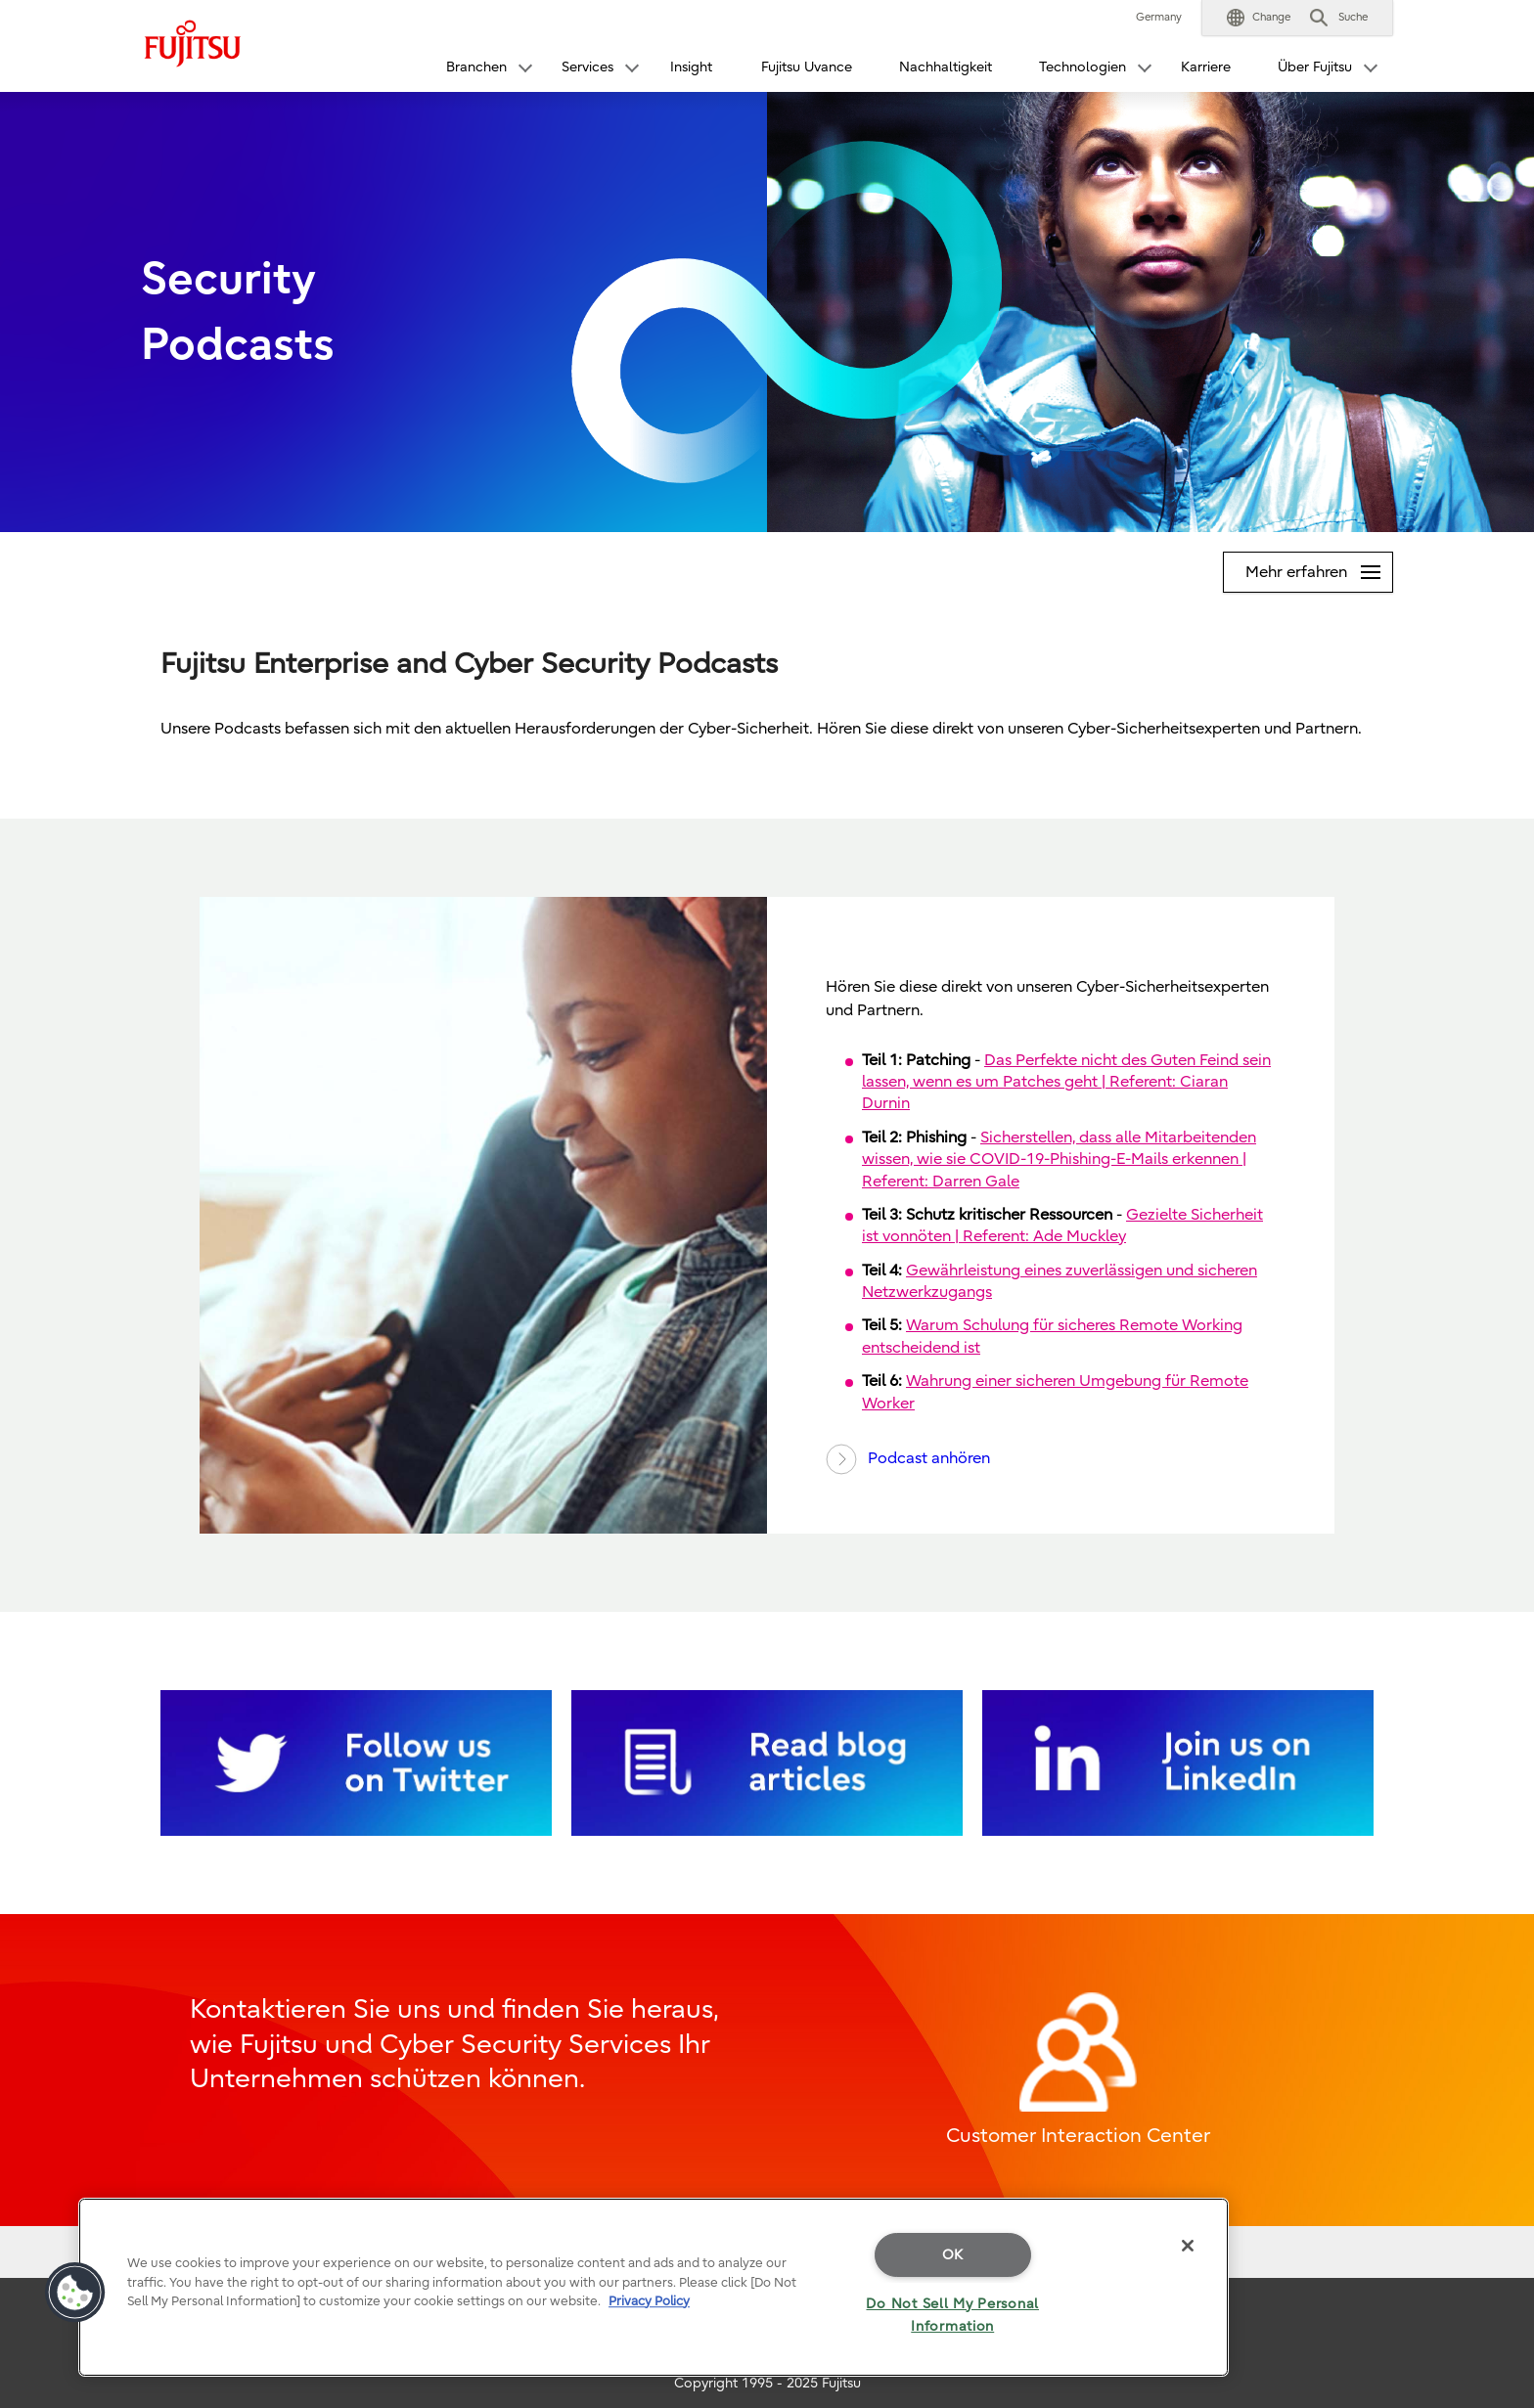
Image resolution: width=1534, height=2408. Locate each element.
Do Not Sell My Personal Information (952, 2315)
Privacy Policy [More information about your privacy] (649, 2301)
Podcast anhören (908, 1459)
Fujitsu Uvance (806, 67)
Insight (691, 67)
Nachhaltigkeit (945, 67)
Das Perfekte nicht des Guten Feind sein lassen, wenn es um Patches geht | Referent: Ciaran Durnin (1066, 1082)
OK (953, 2255)
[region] (653, 2287)
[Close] (1187, 2245)
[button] (1258, 17)
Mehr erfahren (1318, 567)
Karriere (1206, 67)
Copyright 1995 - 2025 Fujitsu (767, 2383)
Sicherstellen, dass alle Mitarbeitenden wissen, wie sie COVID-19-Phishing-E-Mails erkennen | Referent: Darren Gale (1059, 1159)
